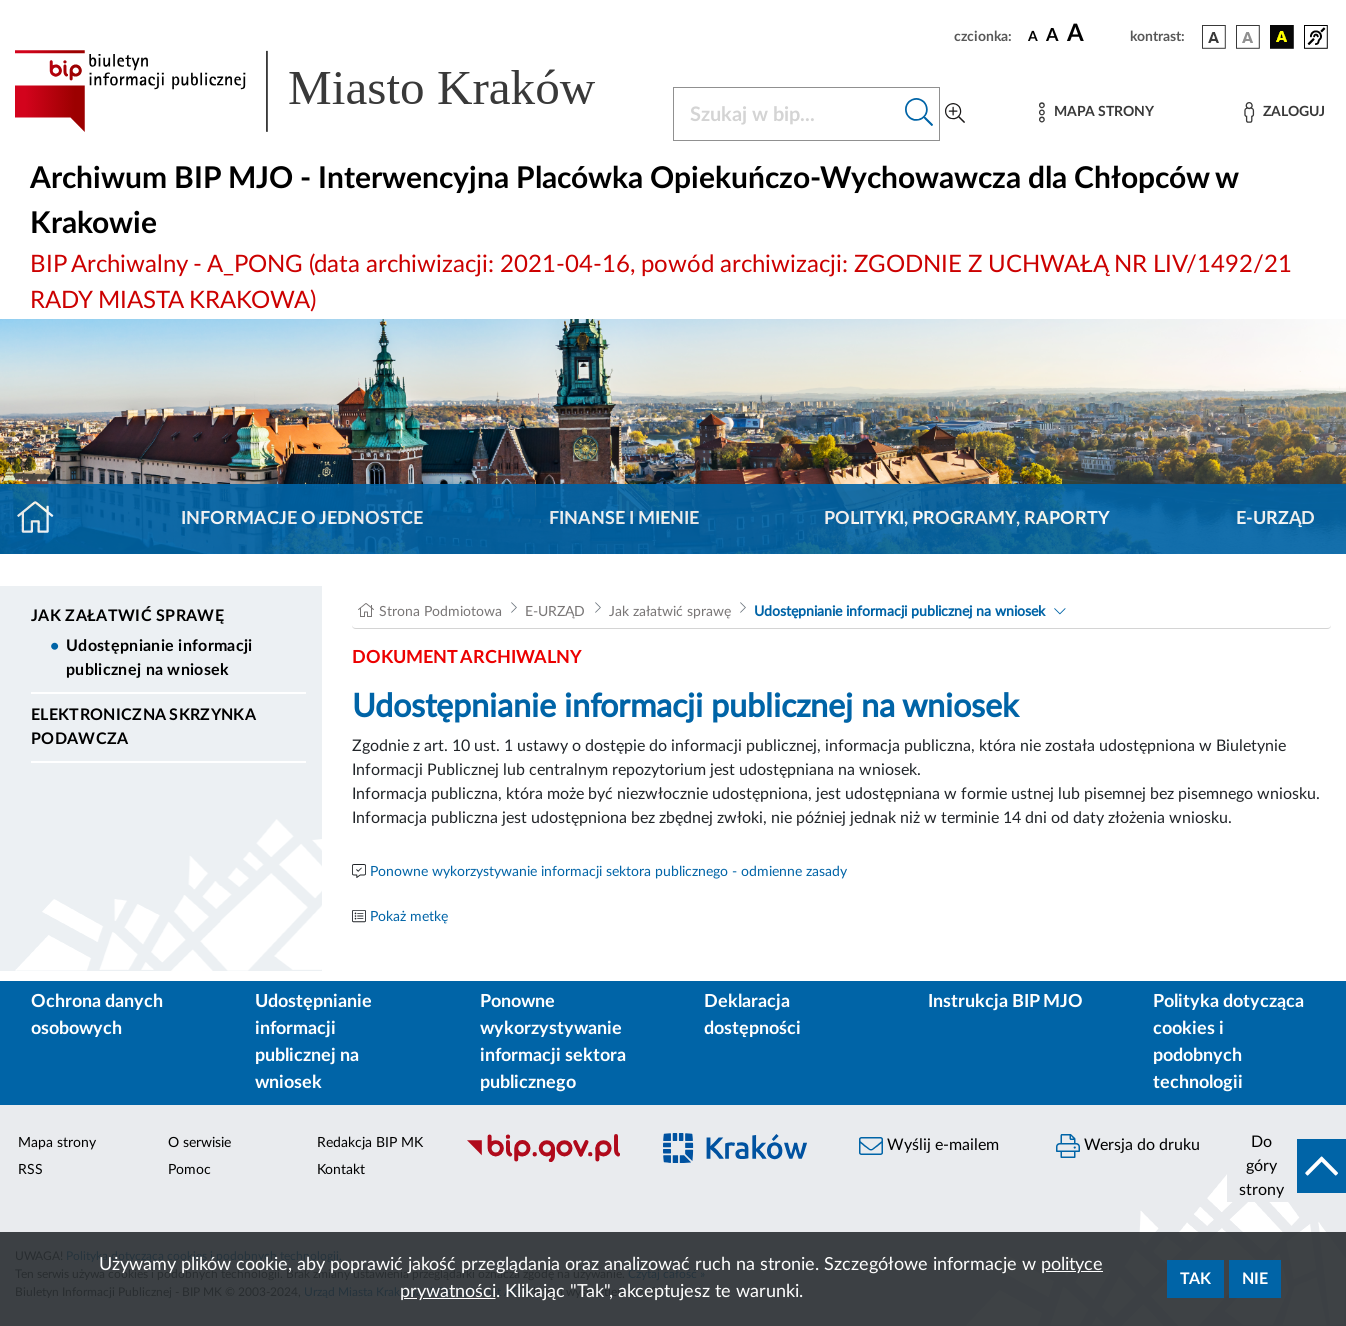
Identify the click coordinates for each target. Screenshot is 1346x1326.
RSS (30, 1170)
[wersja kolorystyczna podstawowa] (1214, 37)
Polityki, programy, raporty (967, 519)
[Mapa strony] (1096, 112)
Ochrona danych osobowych (97, 1015)
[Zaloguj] (1284, 112)
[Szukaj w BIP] (786, 114)
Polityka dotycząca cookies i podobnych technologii (1228, 1042)
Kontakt (341, 1170)
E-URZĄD (1275, 519)
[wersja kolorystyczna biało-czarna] (1248, 37)
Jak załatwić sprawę (127, 616)
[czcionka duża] (1095, 34)
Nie (1255, 1279)
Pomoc (189, 1170)
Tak (1195, 1279)
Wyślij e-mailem (929, 1146)
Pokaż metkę (409, 917)
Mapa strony (57, 1143)
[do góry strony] (1286, 1166)
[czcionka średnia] (1052, 36)
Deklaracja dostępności (752, 1015)
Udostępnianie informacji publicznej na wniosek (159, 658)
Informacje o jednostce (302, 519)
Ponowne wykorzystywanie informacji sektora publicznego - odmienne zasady (608, 872)
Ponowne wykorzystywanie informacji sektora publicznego (553, 1042)
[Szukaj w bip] (919, 114)
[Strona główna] (43, 519)
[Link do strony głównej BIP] (331, 91)
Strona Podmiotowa (440, 612)
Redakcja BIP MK (370, 1143)
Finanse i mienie (624, 519)
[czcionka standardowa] (1033, 36)
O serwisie (199, 1143)
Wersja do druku (1128, 1146)
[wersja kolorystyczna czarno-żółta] (1282, 37)
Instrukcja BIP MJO (1005, 1002)
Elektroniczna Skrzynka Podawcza (143, 727)
